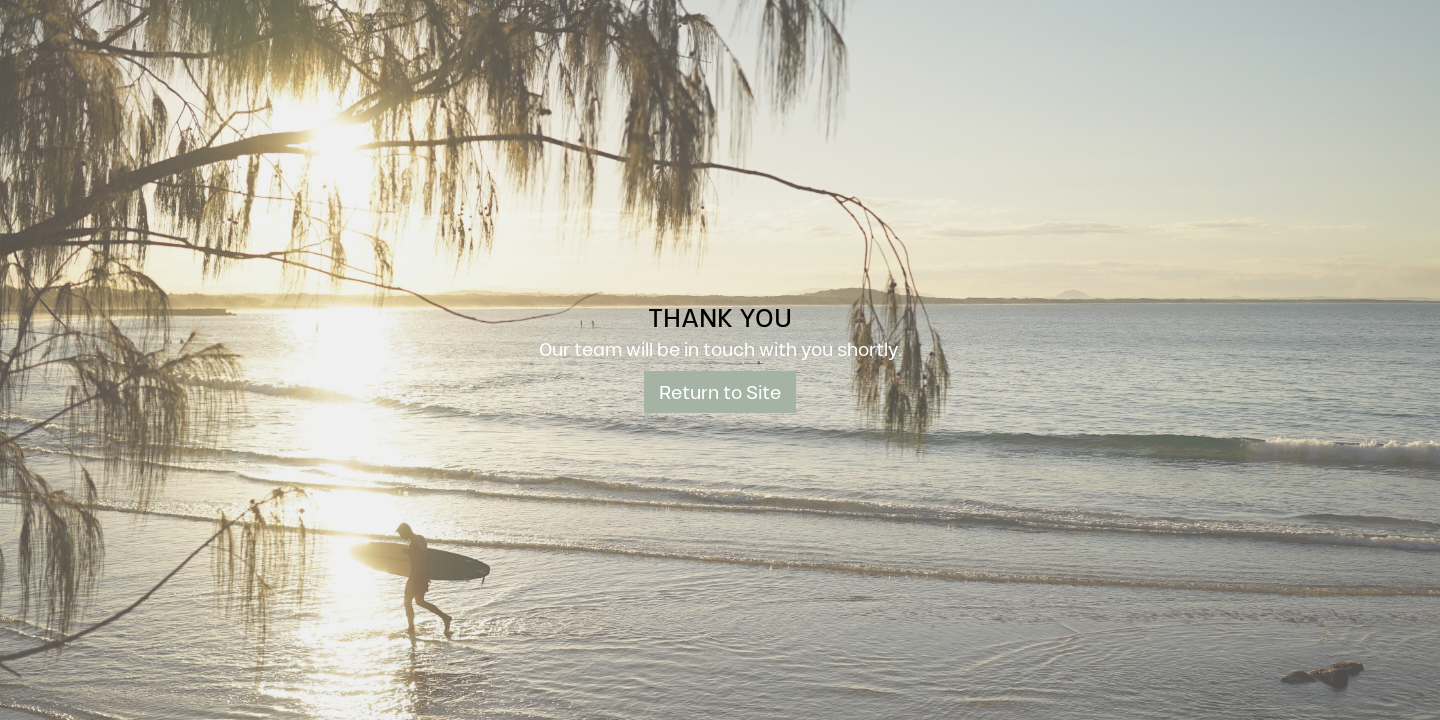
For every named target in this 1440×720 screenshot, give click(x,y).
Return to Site (720, 391)
